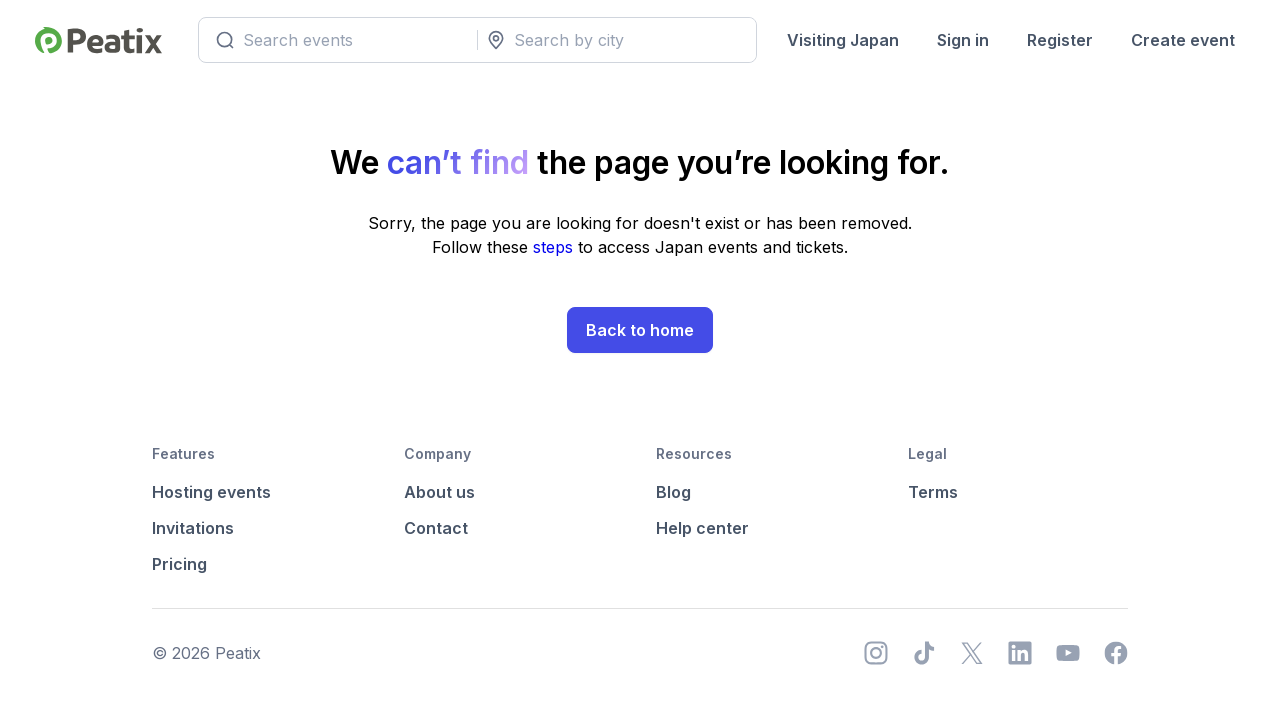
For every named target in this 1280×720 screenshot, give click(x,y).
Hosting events (211, 492)
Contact (436, 528)
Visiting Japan (843, 40)
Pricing (179, 564)
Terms (933, 492)
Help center (702, 528)
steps (555, 247)
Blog (673, 492)
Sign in (963, 40)
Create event (1183, 40)
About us (439, 492)
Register (1060, 40)
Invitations (193, 528)
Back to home (640, 330)
